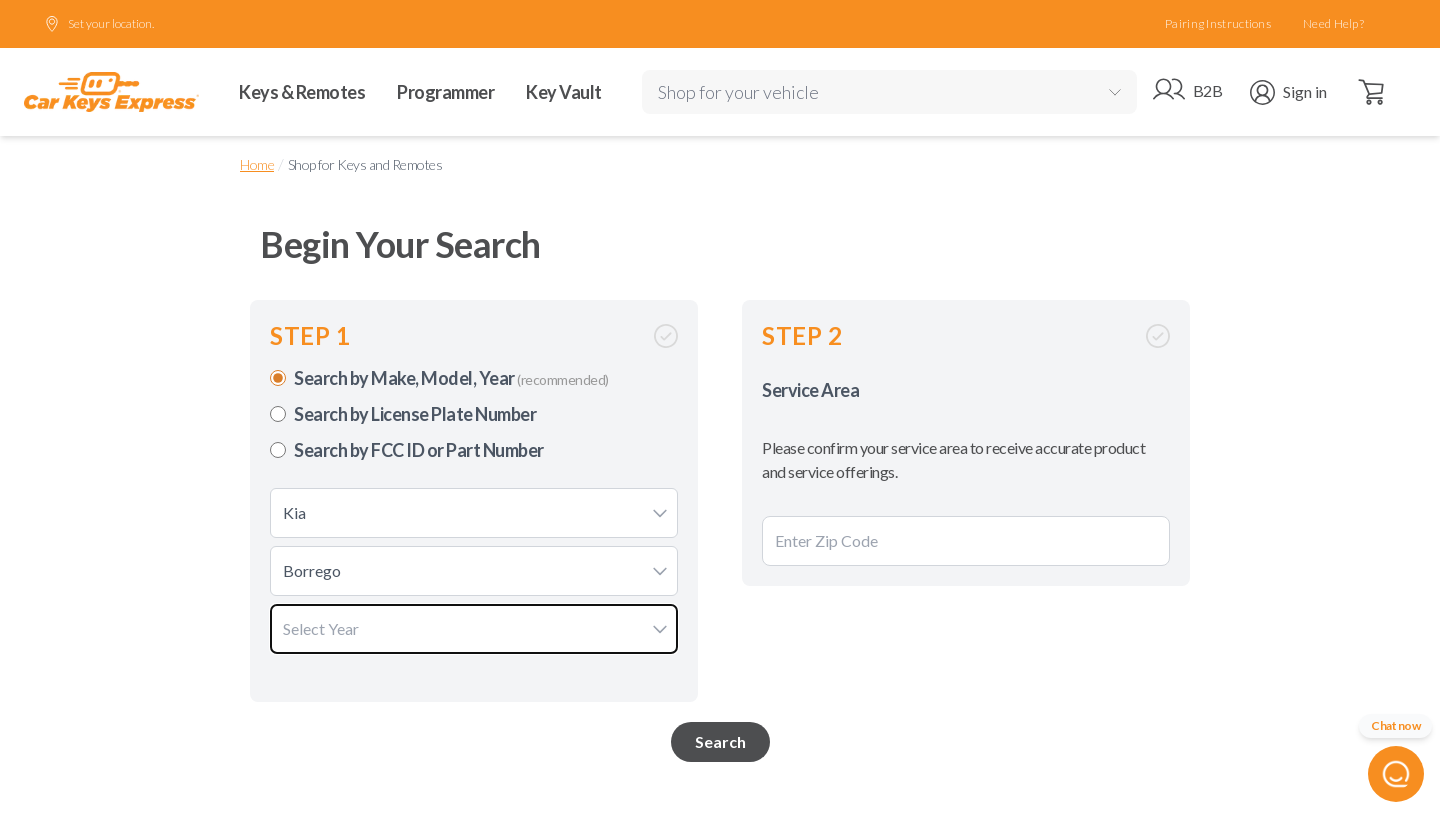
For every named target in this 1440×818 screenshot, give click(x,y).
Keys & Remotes (302, 92)
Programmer (445, 92)
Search (720, 741)
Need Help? (1333, 23)
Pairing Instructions (1218, 23)
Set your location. (99, 24)
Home (257, 164)
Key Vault (564, 92)
